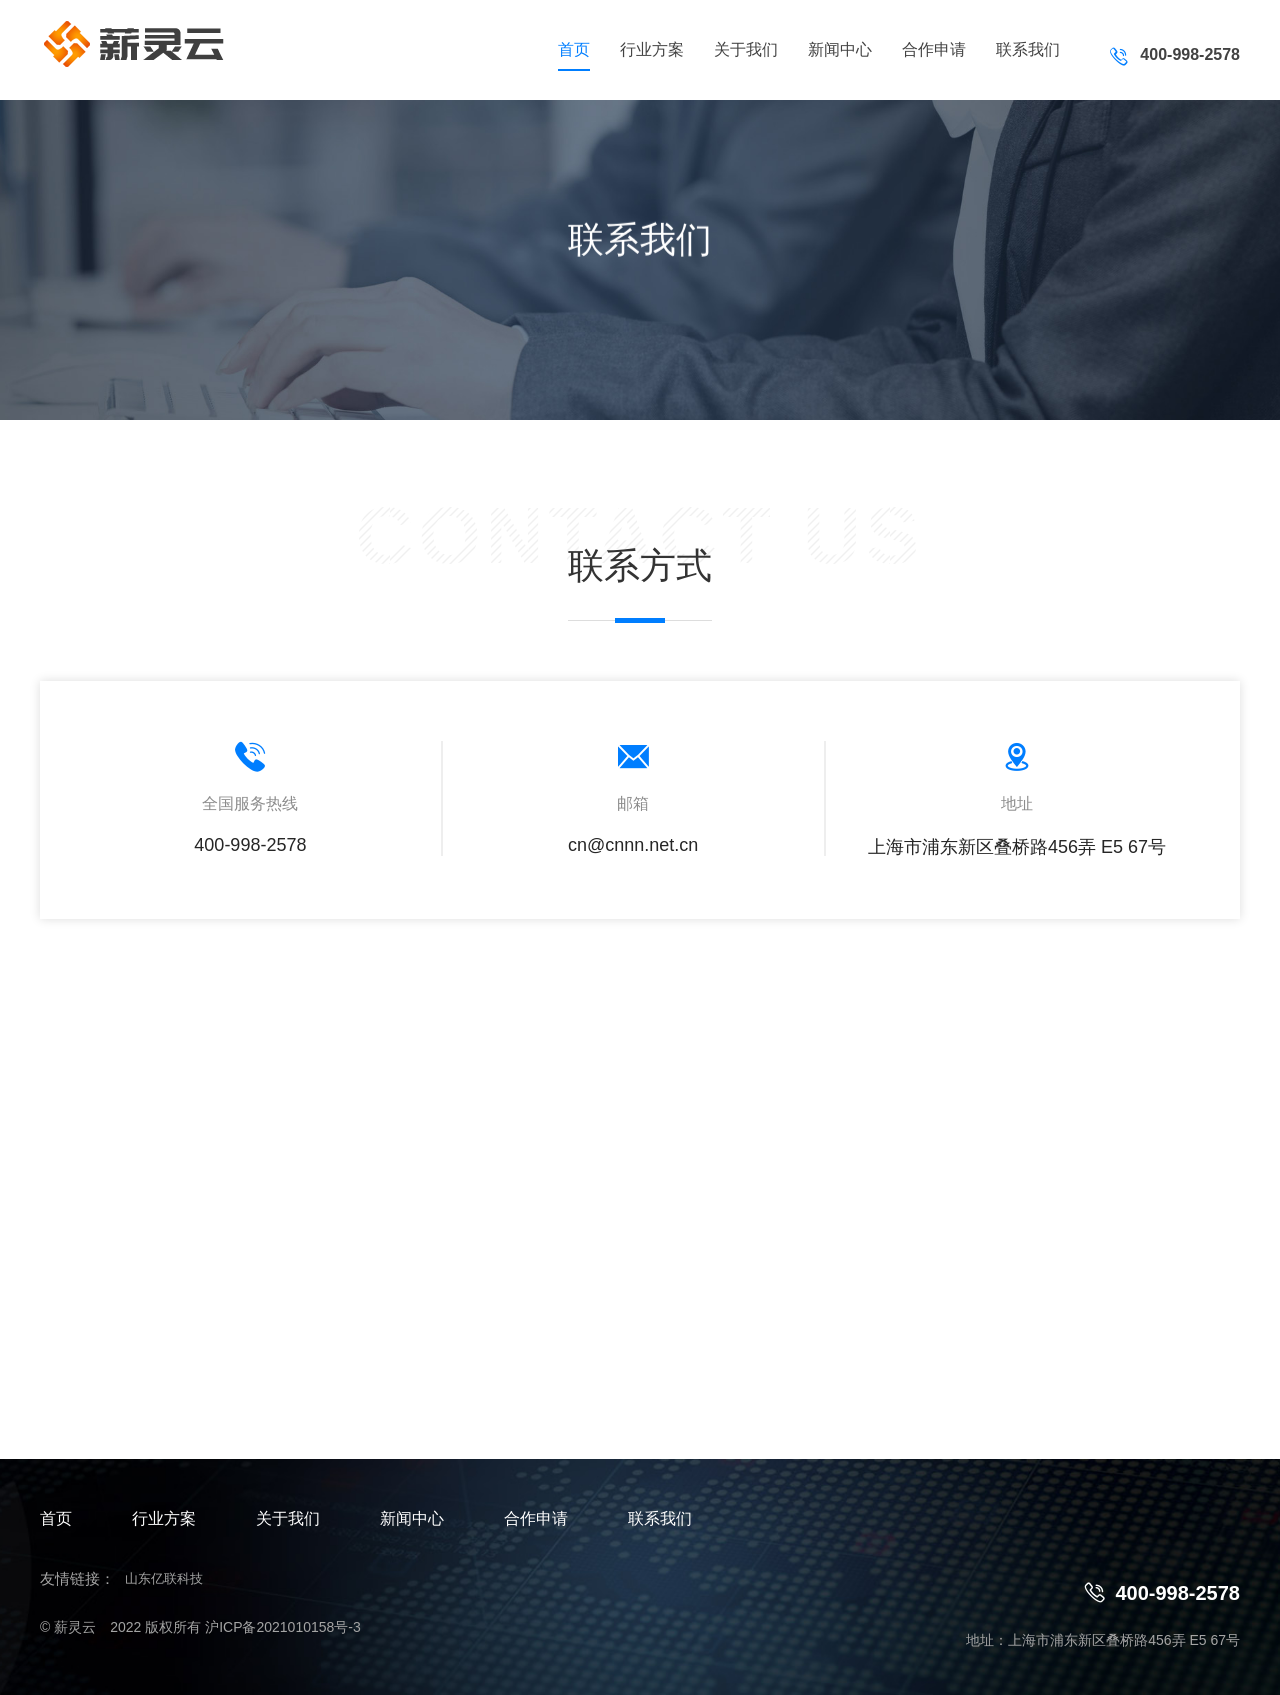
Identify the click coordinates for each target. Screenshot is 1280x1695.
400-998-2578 (1162, 1592)
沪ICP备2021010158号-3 (283, 1627)
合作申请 (934, 49)
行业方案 (652, 49)
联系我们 (1028, 49)
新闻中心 (840, 49)
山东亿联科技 (164, 1578)
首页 (574, 49)
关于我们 (746, 49)
